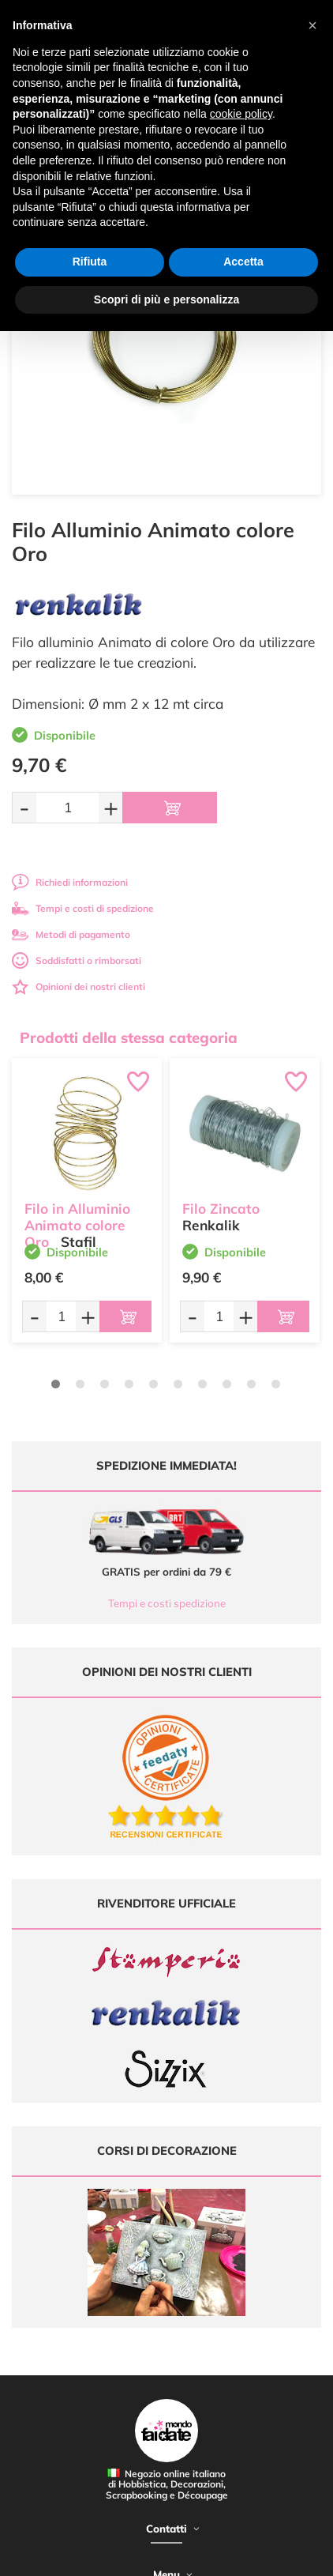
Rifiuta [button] (90, 261)
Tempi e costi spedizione (167, 1603)
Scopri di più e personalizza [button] (166, 299)
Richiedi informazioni (70, 882)
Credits (239, 2555)
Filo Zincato (221, 1208)
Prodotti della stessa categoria (129, 1037)
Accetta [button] (243, 261)
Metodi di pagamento (71, 934)
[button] (312, 25)
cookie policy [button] (241, 113)
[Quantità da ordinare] (67, 807)
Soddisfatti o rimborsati (76, 960)
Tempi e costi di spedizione (83, 908)
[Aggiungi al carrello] (169, 807)
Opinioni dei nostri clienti (78, 986)
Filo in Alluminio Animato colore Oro (77, 1225)
